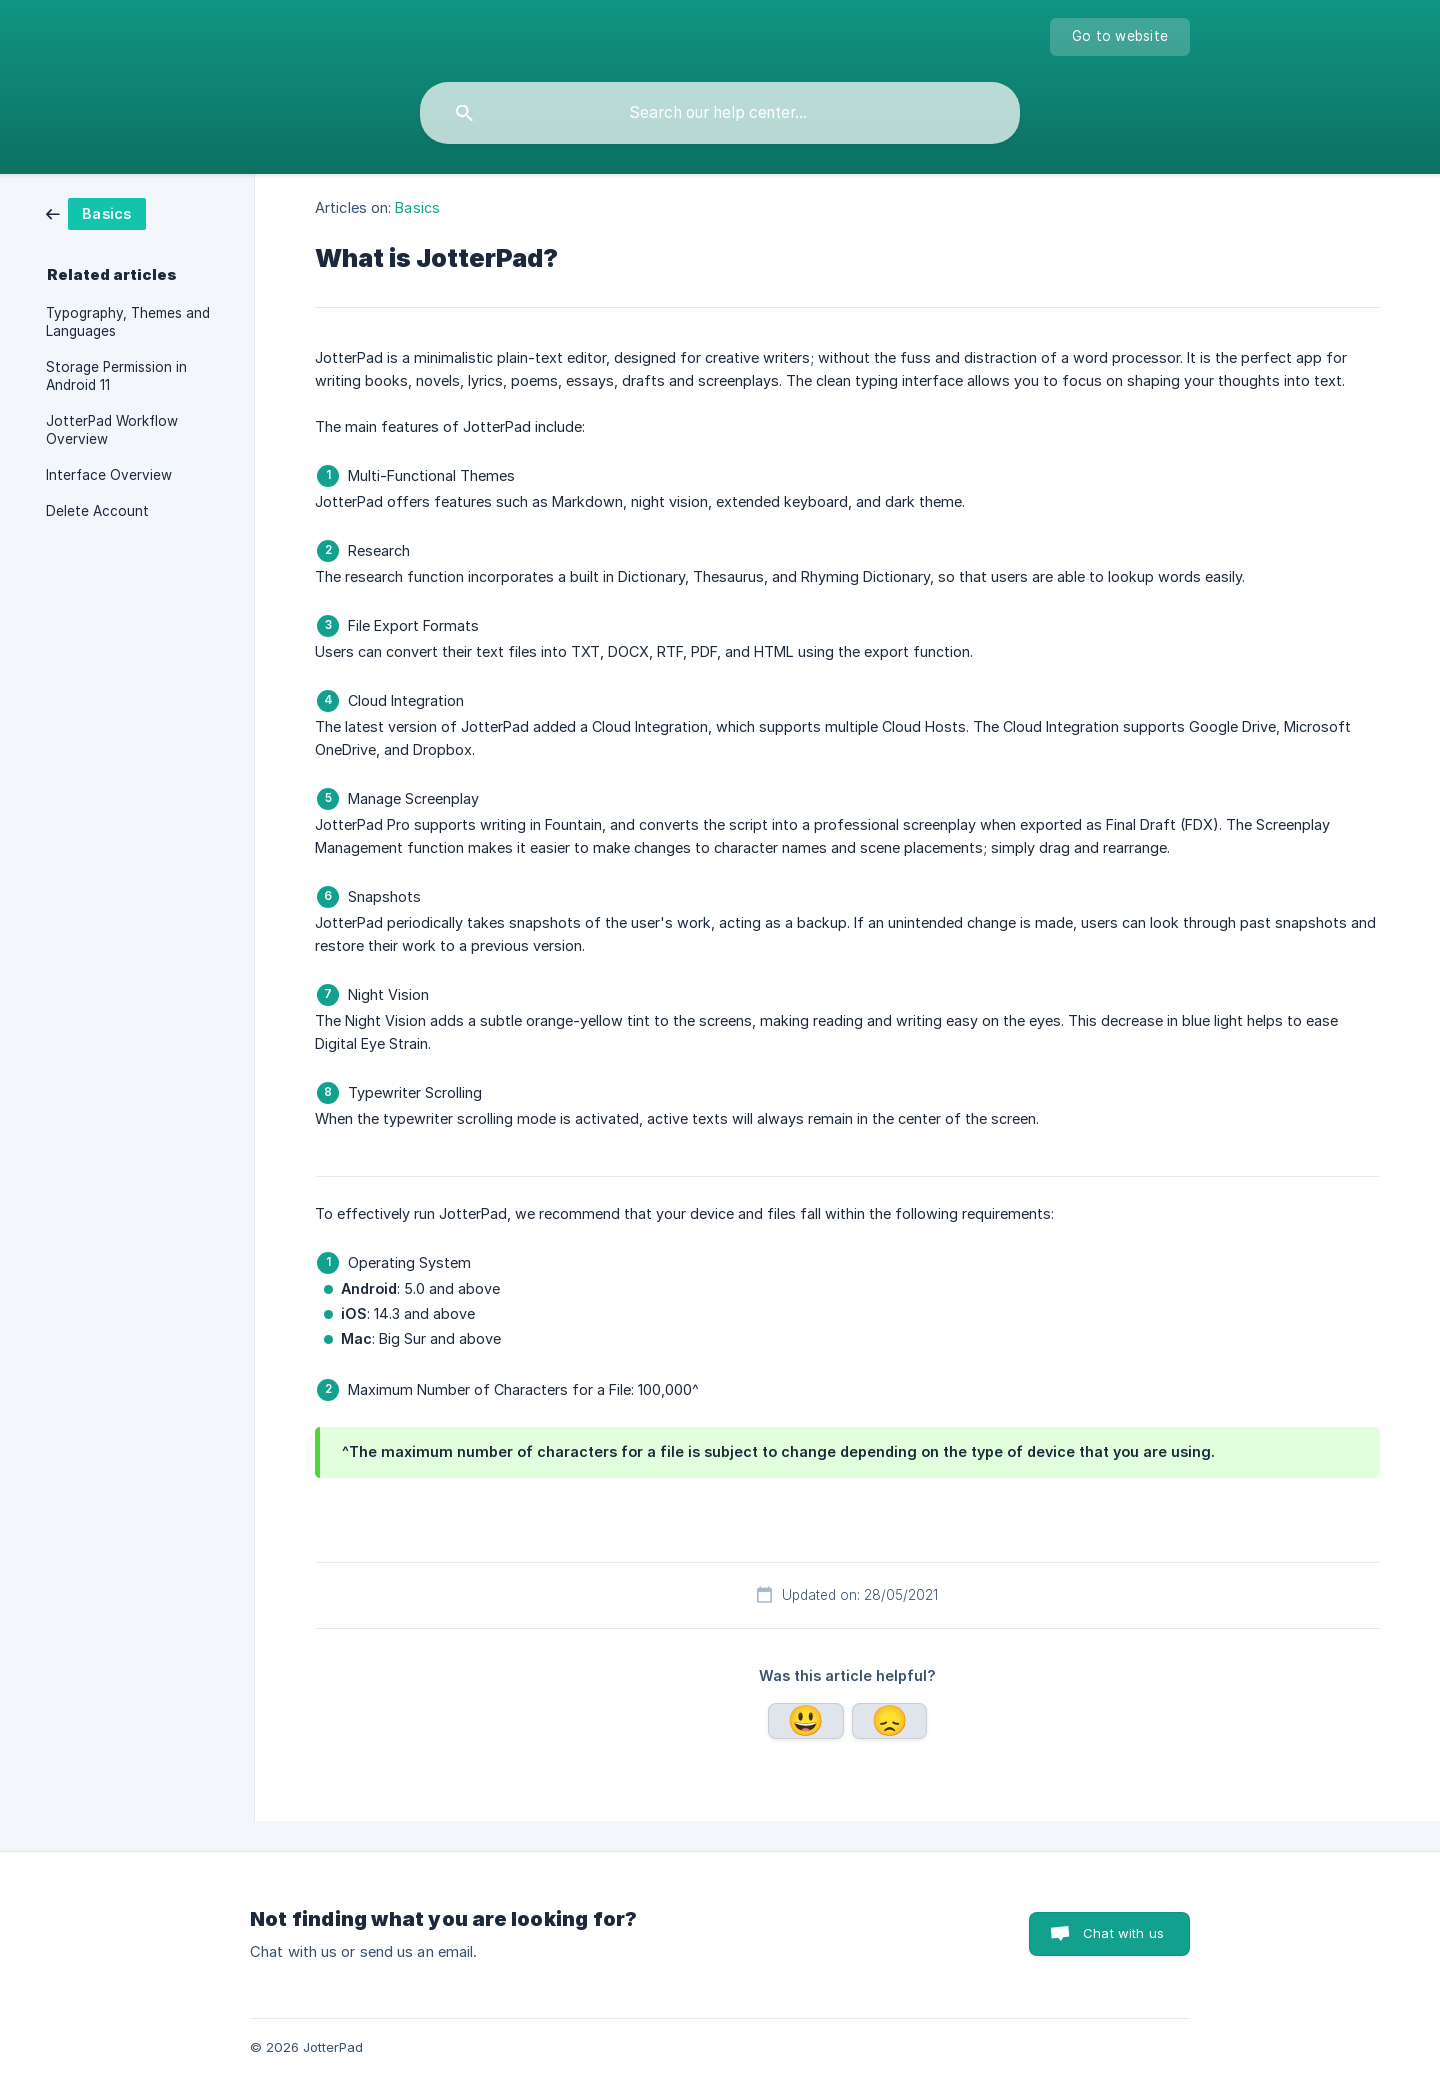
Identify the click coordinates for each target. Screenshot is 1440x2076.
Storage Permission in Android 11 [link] (116, 376)
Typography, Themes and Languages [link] (128, 322)
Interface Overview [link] (109, 475)
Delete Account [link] (97, 511)
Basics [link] (417, 207)
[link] (136, 214)
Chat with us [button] (1123, 1933)
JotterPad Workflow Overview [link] (112, 430)
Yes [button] (806, 1721)
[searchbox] (720, 113)
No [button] (889, 1721)
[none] (1120, 37)
